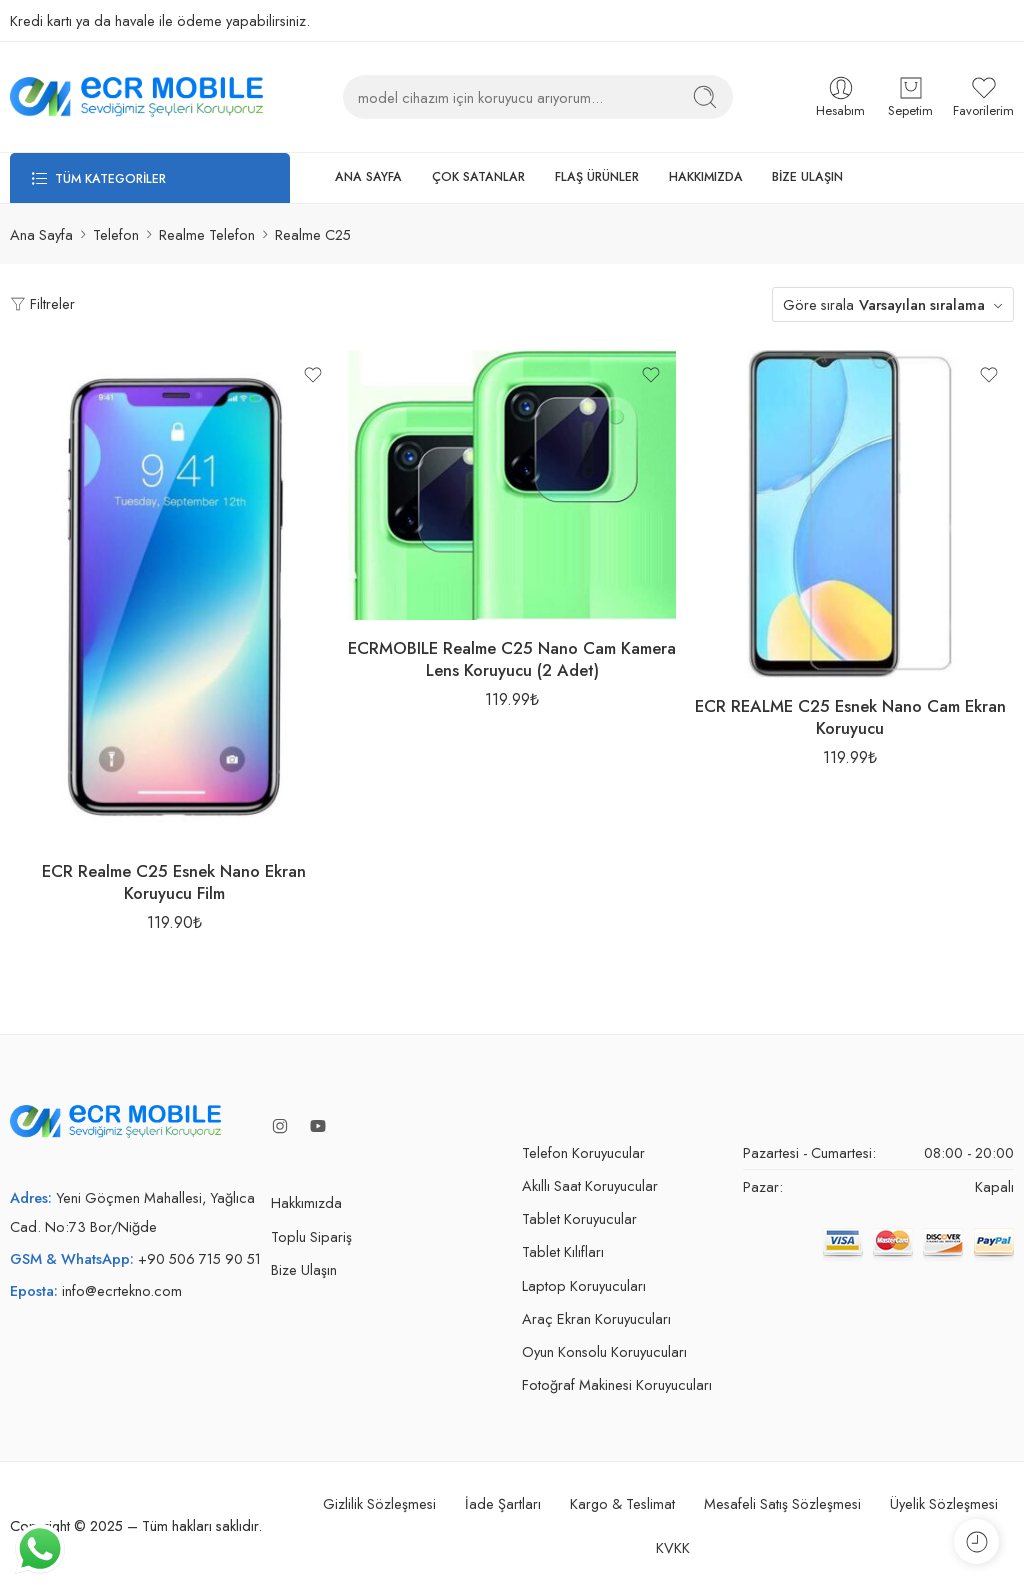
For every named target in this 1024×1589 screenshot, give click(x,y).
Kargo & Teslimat (622, 1503)
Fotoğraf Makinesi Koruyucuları (617, 1384)
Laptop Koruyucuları (584, 1285)
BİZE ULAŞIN (807, 177)
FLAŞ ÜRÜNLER (597, 177)
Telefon (116, 234)
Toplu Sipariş (311, 1236)
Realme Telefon (207, 234)
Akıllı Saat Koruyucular (590, 1185)
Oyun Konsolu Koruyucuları (604, 1351)
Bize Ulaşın (304, 1269)
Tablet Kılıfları (563, 1251)
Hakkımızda (306, 1202)
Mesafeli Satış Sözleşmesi (782, 1503)
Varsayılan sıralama (922, 304)
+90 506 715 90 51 (199, 1258)
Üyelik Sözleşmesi (944, 1503)
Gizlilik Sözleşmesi (379, 1503)
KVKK (673, 1547)
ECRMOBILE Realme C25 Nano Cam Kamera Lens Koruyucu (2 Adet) (512, 659)
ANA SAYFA (368, 177)
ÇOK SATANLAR (478, 177)
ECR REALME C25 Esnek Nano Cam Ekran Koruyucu (850, 717)
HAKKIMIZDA (706, 177)
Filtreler (42, 303)
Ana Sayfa (41, 234)
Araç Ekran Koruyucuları (596, 1318)
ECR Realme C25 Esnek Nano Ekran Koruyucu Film (174, 882)
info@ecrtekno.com (122, 1290)
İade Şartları (503, 1503)
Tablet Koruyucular (579, 1218)
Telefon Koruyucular (583, 1152)
